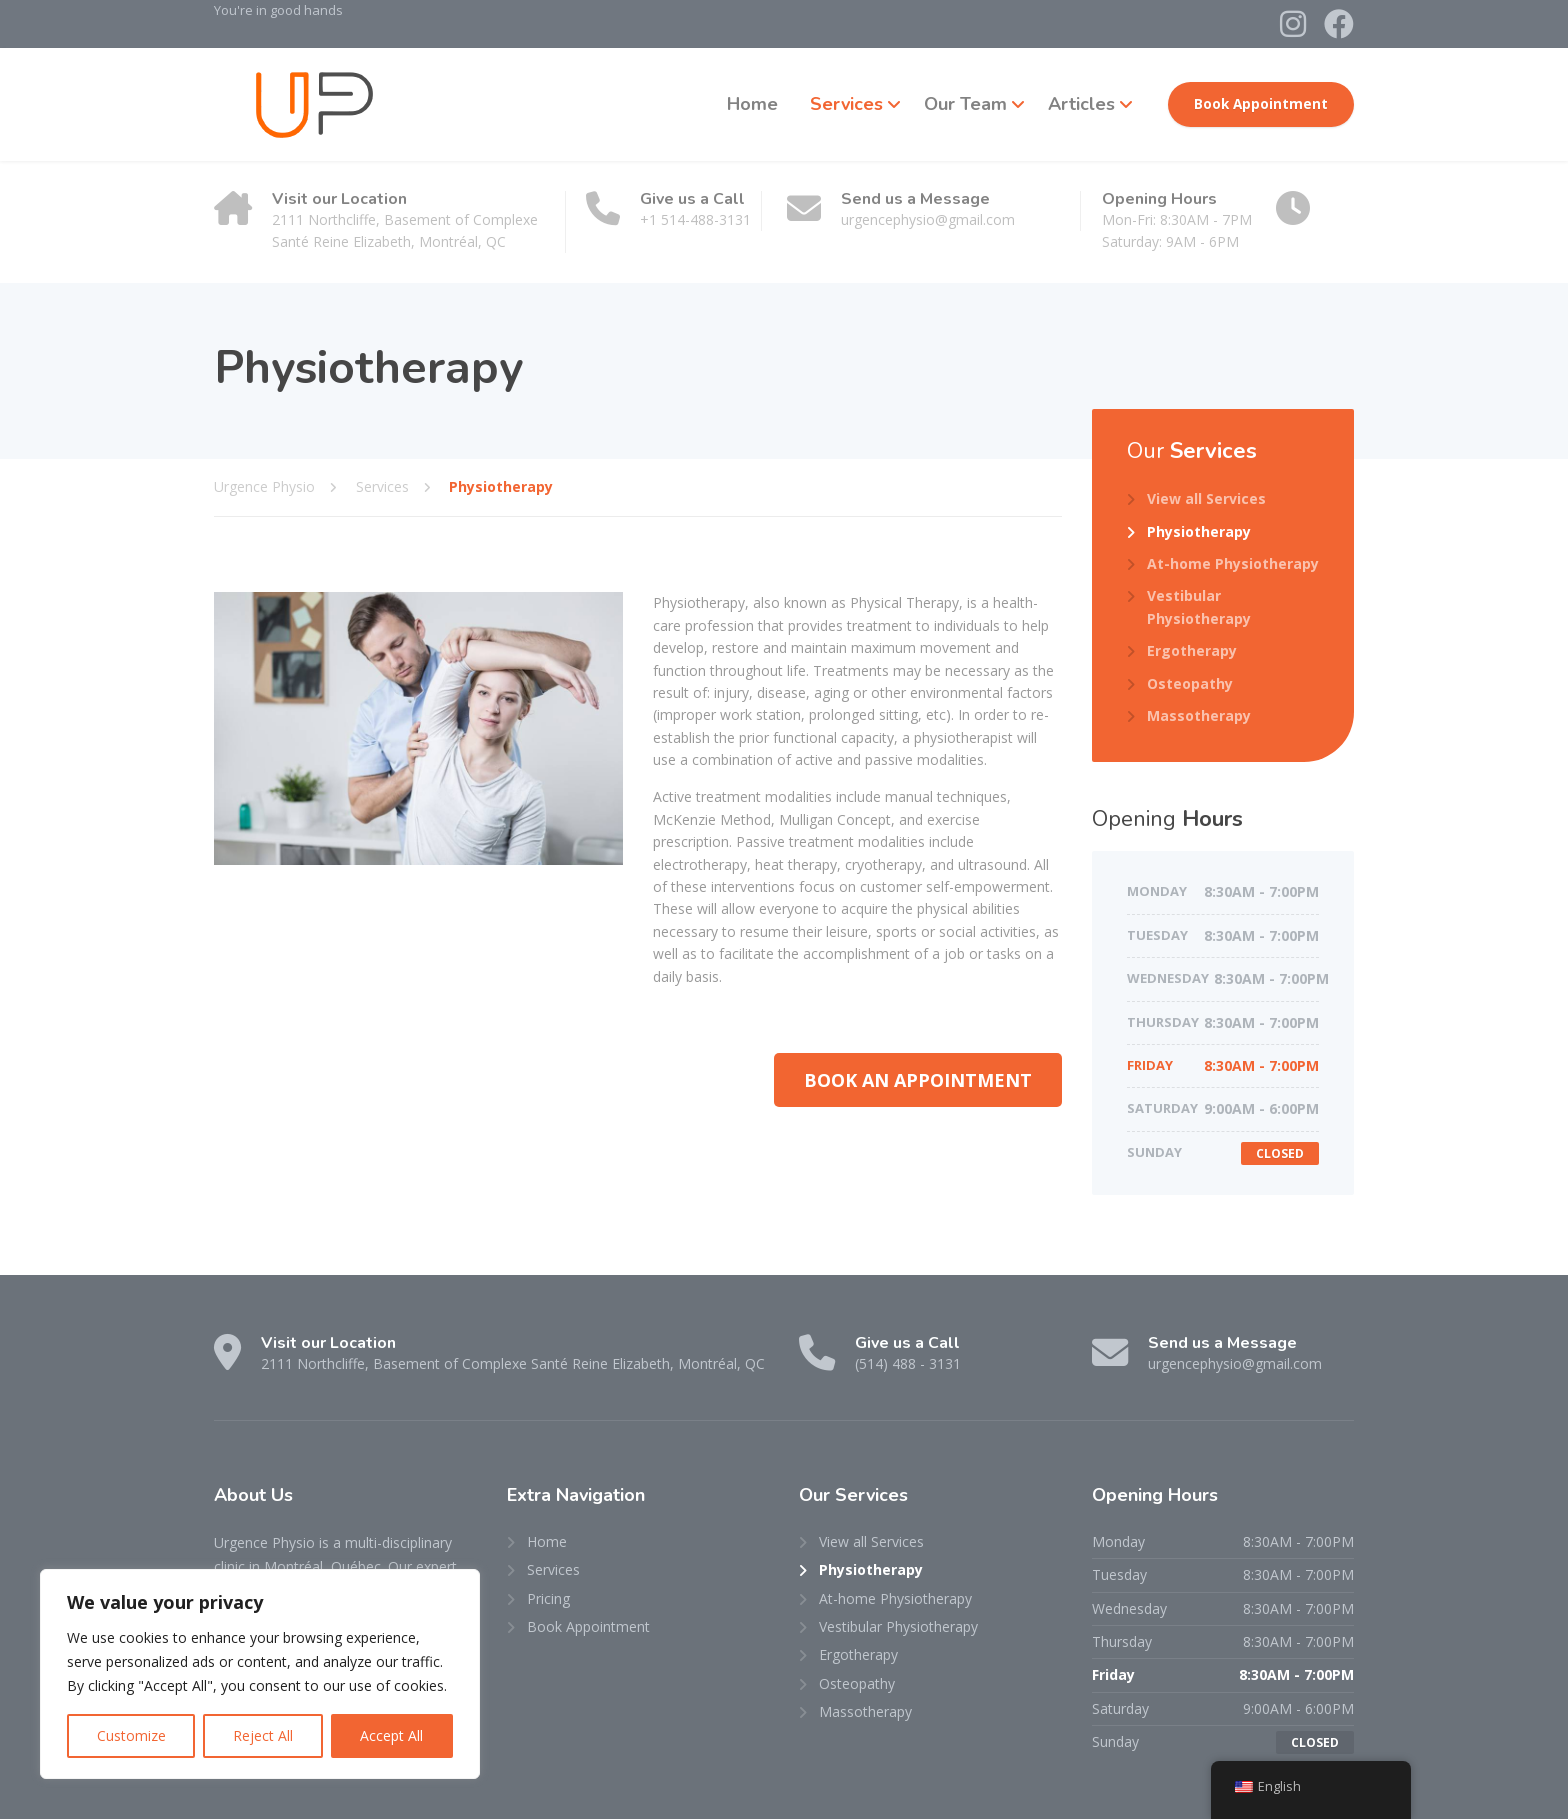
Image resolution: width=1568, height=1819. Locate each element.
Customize (131, 1735)
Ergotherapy (1192, 650)
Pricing (548, 1598)
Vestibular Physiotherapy (1199, 606)
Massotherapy (1199, 715)
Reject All (263, 1735)
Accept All (391, 1735)
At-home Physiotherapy (1233, 563)
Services (846, 104)
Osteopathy (1190, 683)
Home (752, 104)
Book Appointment (1261, 104)
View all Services (1206, 498)
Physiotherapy (1199, 531)
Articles (1081, 104)
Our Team (965, 104)
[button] (918, 1080)
